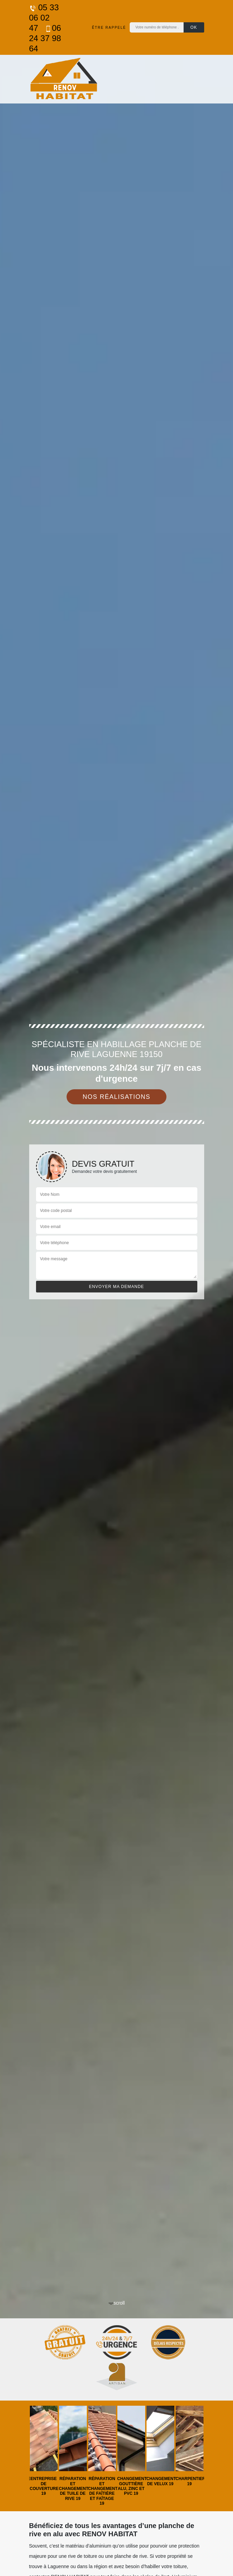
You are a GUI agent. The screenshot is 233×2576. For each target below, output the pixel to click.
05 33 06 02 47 (44, 18)
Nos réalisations (117, 1096)
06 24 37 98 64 (45, 38)
